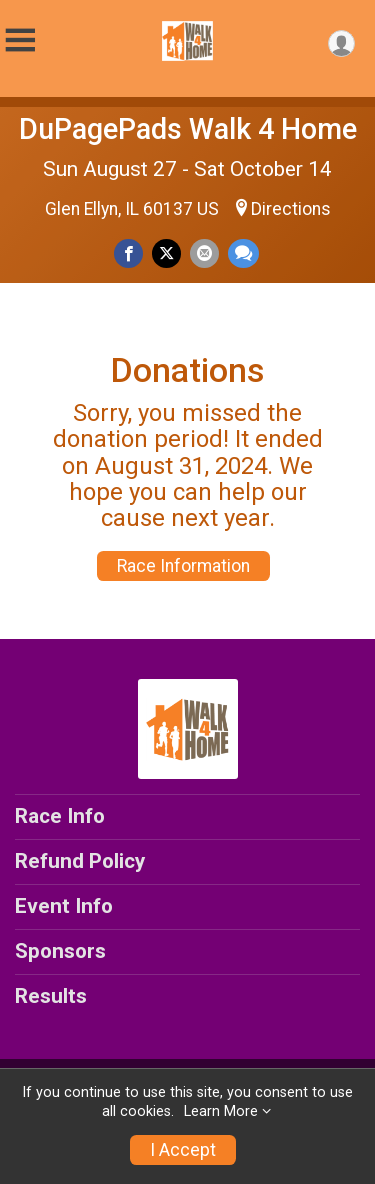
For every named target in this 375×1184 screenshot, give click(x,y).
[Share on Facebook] (128, 253)
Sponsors (60, 951)
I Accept (183, 1150)
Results (51, 996)
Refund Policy (80, 861)
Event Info (64, 906)
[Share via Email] (204, 253)
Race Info (60, 816)
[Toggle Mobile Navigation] (20, 40)
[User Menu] (341, 43)
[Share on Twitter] (166, 253)
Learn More (221, 1111)
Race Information (183, 566)
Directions (291, 209)
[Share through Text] (243, 253)
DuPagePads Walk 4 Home (188, 129)
